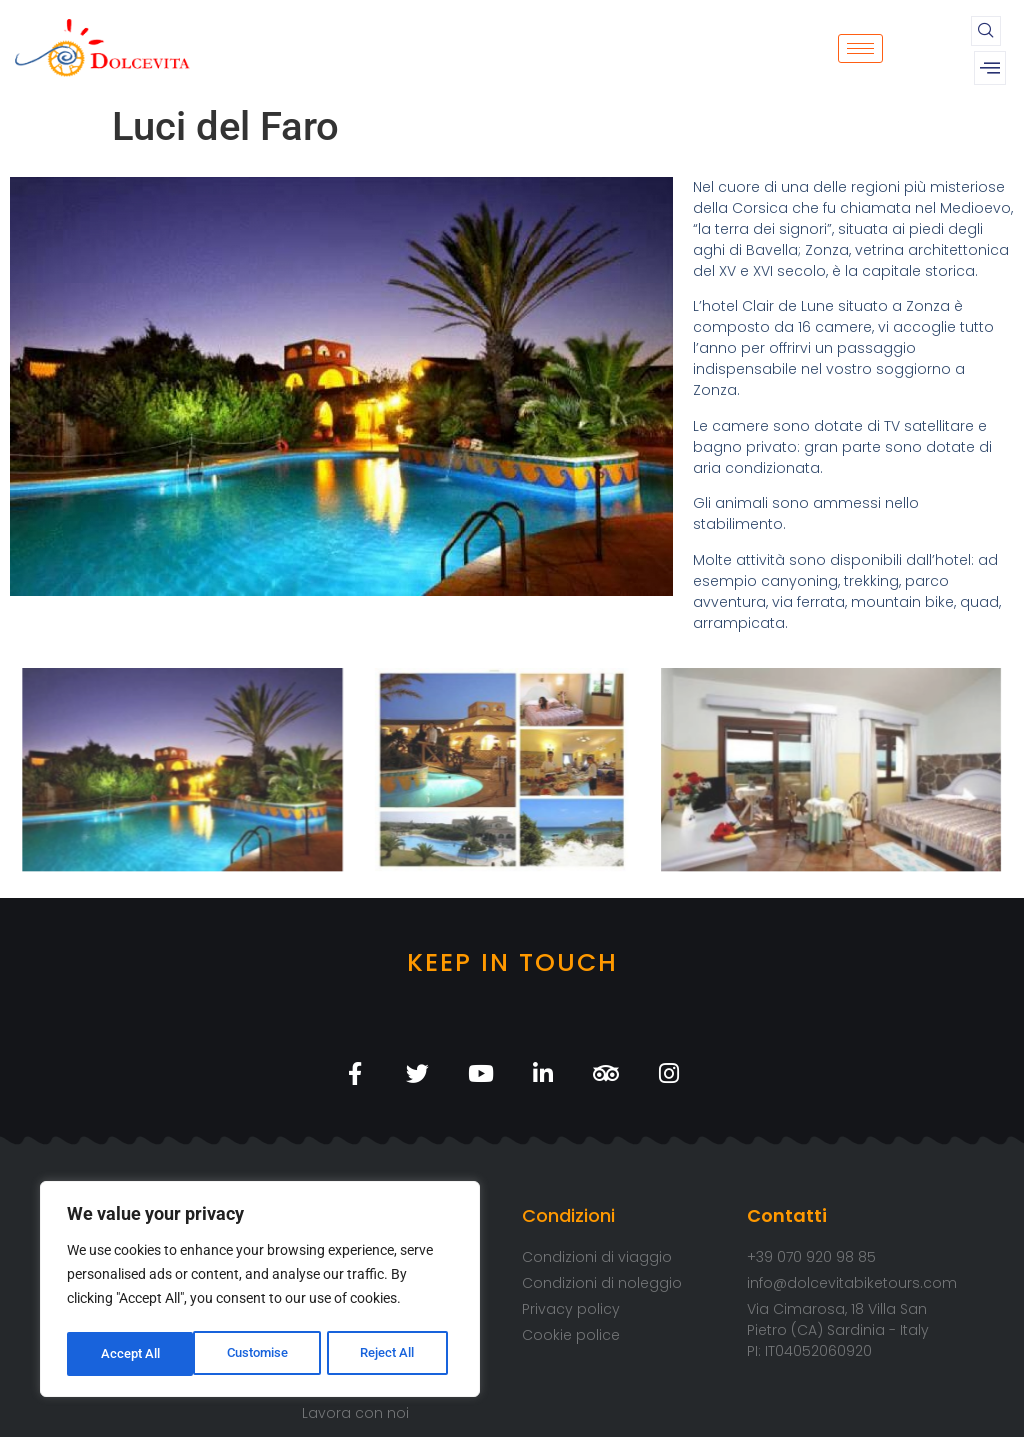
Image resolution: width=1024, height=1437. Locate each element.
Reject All (262, 1354)
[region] (260, 1292)
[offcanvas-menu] (990, 68)
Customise (131, 1354)
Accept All (392, 1354)
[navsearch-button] (986, 31)
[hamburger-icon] (860, 48)
